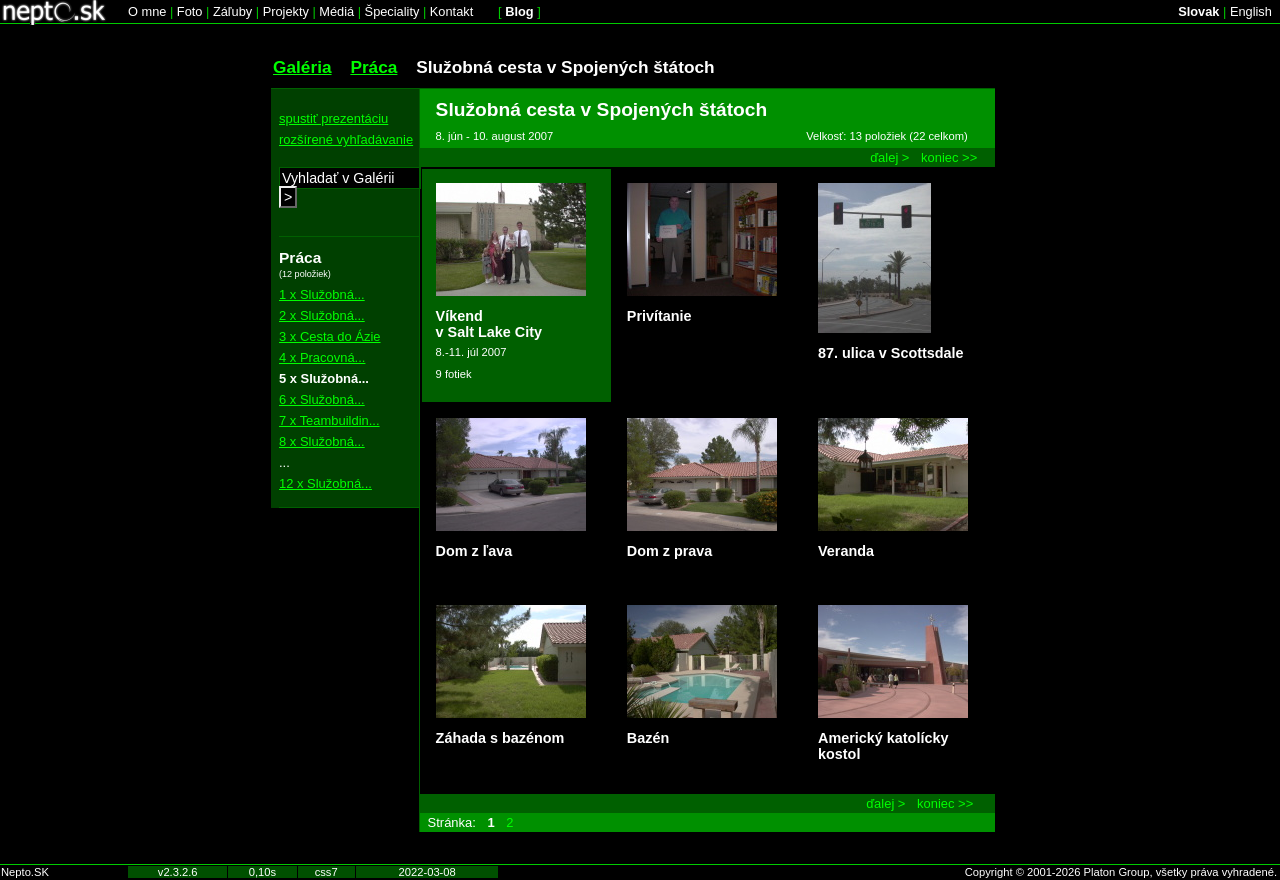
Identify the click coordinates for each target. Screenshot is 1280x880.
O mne (147, 11)
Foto (190, 11)
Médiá (336, 11)
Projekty (286, 11)
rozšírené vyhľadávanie (346, 139)
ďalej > (889, 157)
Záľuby (232, 11)
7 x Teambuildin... (329, 420)
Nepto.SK (25, 872)
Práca (373, 67)
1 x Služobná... (322, 294)
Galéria (302, 67)
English (1251, 11)
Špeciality (392, 11)
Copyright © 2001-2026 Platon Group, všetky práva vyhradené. (1121, 872)
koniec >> (949, 157)
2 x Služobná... (322, 315)
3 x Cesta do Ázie (330, 336)
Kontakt (451, 11)
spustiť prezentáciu (333, 118)
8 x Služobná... (322, 441)
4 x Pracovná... (322, 357)
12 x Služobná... (325, 483)
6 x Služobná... (322, 399)
